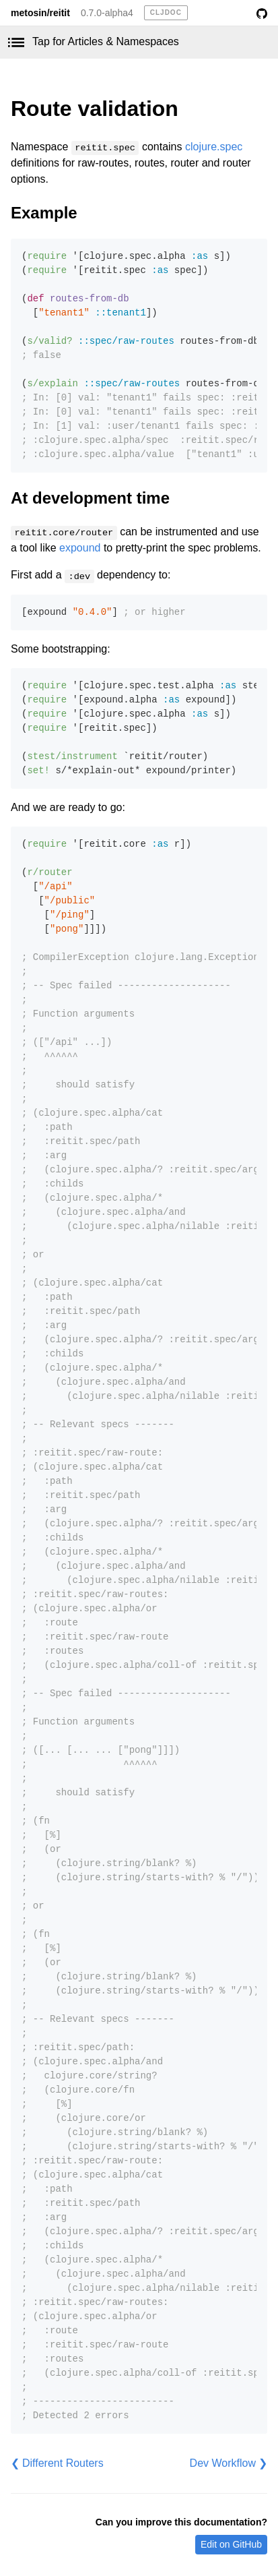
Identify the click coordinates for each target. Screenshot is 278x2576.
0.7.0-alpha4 (107, 12)
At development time (90, 498)
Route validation (94, 108)
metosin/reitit (40, 12)
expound (79, 547)
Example (44, 213)
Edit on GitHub (231, 2544)
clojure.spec (213, 146)
